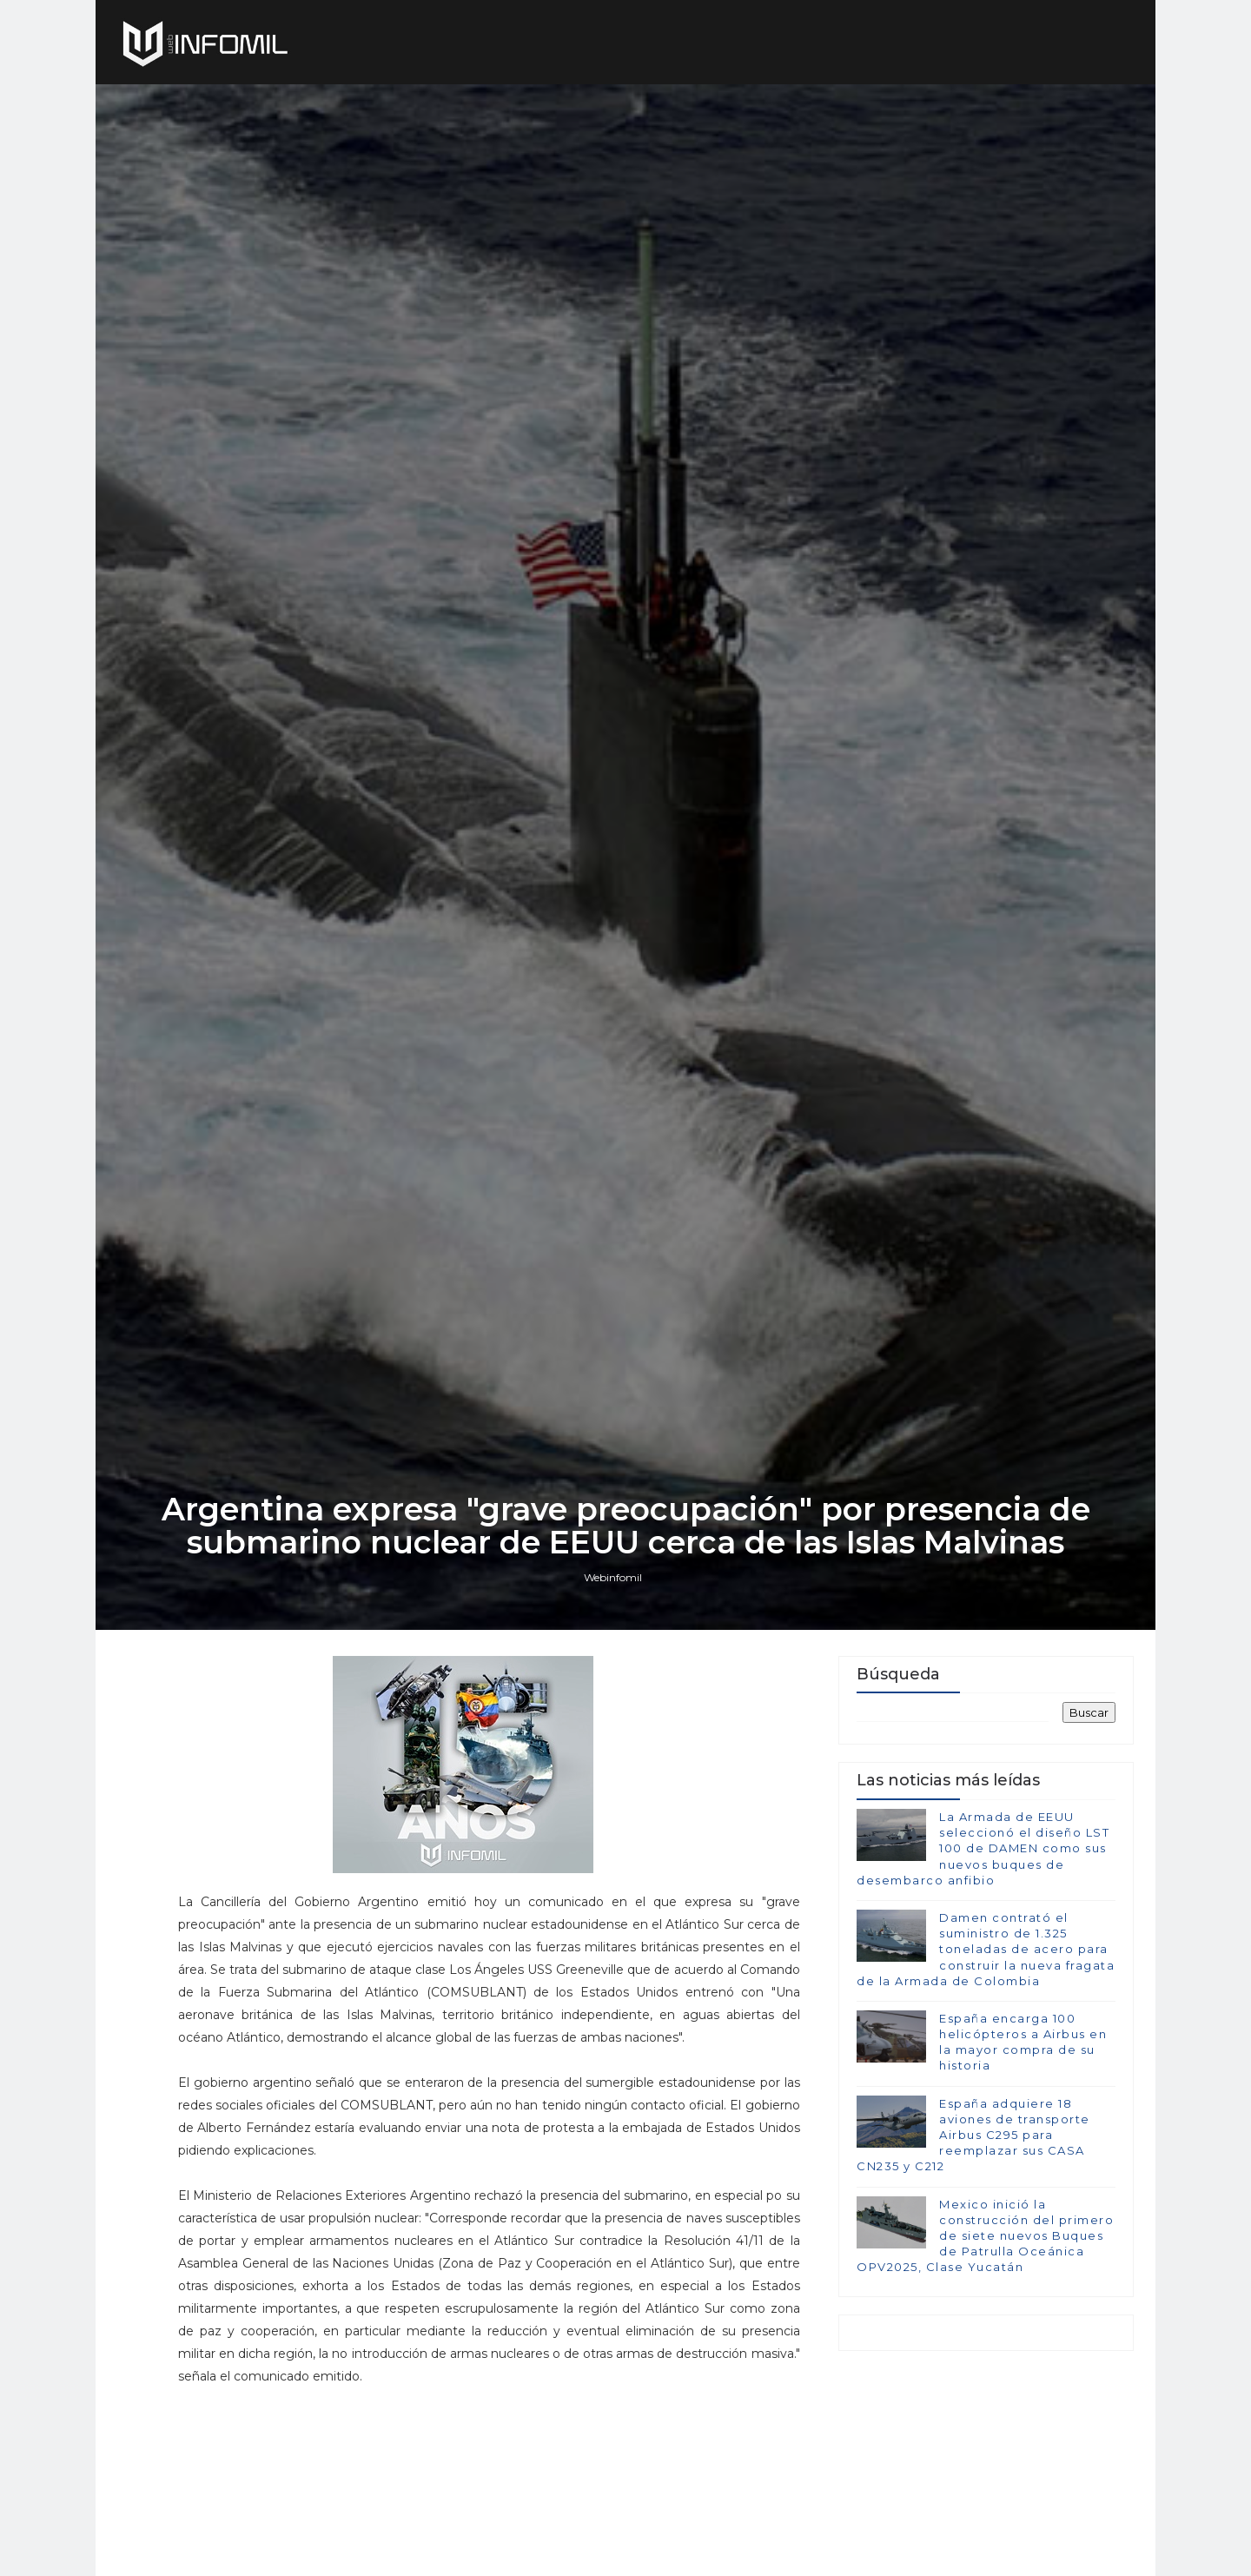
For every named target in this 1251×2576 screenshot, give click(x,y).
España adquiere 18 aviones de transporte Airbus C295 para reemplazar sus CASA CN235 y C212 (973, 2135)
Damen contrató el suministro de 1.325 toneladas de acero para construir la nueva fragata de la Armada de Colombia (986, 1949)
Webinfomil (613, 1577)
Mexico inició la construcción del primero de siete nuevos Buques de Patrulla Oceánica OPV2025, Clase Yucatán (985, 2236)
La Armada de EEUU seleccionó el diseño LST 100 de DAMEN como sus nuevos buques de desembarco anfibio (983, 1848)
